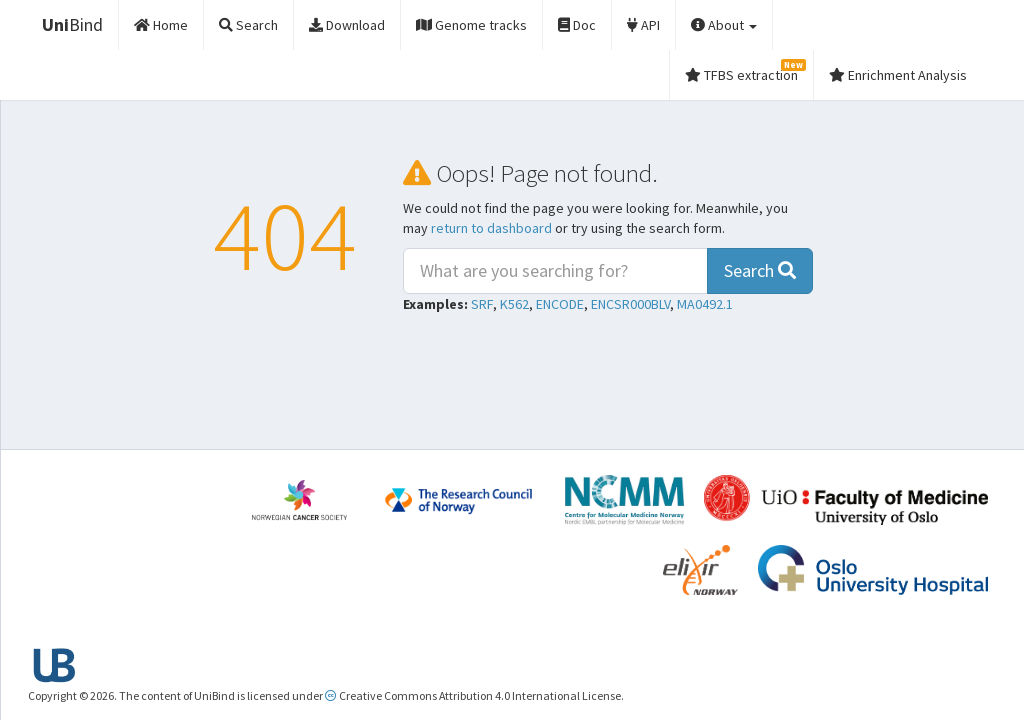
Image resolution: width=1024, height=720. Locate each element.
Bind (72, 24)
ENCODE (560, 304)
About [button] (724, 25)
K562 (514, 304)
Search (760, 270)
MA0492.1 (705, 304)
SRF (482, 304)
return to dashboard (491, 228)
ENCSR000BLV (630, 304)
